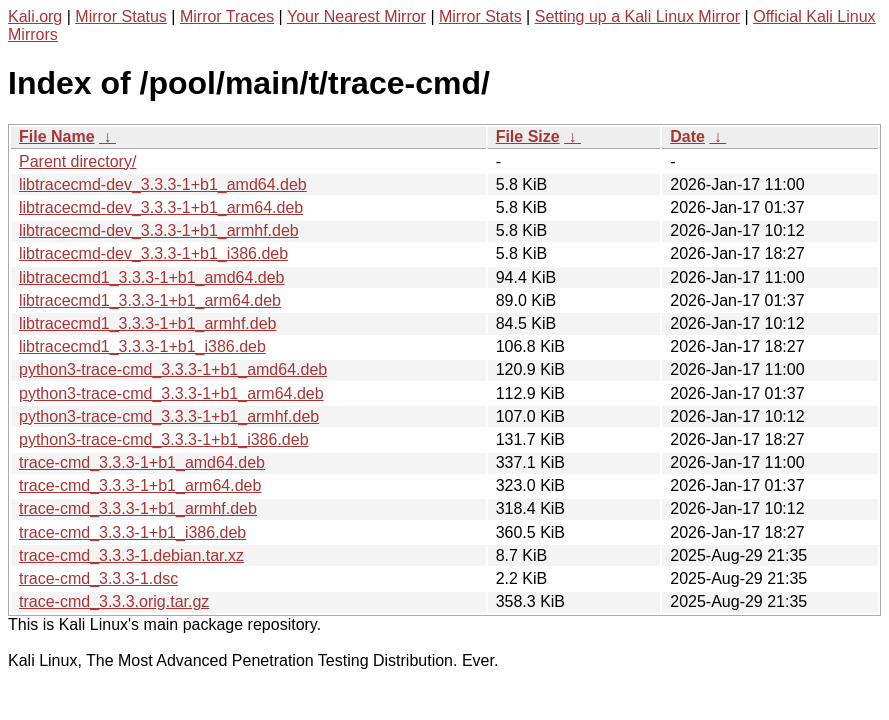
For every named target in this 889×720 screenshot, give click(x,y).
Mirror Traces (227, 16)
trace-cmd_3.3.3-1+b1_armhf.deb (138, 508)
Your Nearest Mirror (356, 16)
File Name (57, 136)
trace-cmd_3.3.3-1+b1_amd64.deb (142, 462)
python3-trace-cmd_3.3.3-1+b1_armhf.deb (169, 416)
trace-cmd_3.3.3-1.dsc (98, 578)
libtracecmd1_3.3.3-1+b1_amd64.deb (152, 277)
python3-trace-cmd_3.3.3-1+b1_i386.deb (164, 439)
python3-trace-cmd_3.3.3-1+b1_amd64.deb (173, 369)
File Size (528, 136)
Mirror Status (121, 16)
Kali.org (35, 16)
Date (687, 136)
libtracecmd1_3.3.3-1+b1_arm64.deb (150, 300)
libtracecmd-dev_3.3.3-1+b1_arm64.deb (161, 207)
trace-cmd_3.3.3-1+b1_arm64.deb (140, 485)
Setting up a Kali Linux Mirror (637, 16)
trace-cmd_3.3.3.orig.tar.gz (114, 601)
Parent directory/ (77, 161)
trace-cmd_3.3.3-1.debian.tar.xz (131, 555)
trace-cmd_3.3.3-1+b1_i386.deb (132, 532)
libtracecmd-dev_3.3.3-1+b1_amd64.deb (163, 184)
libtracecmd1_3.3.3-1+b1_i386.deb (142, 346)
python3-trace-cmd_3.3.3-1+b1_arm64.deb (171, 393)
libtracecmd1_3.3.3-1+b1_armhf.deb (148, 323)
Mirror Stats (480, 16)
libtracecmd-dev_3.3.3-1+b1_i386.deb (153, 253)
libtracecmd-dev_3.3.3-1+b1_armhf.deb (159, 230)
